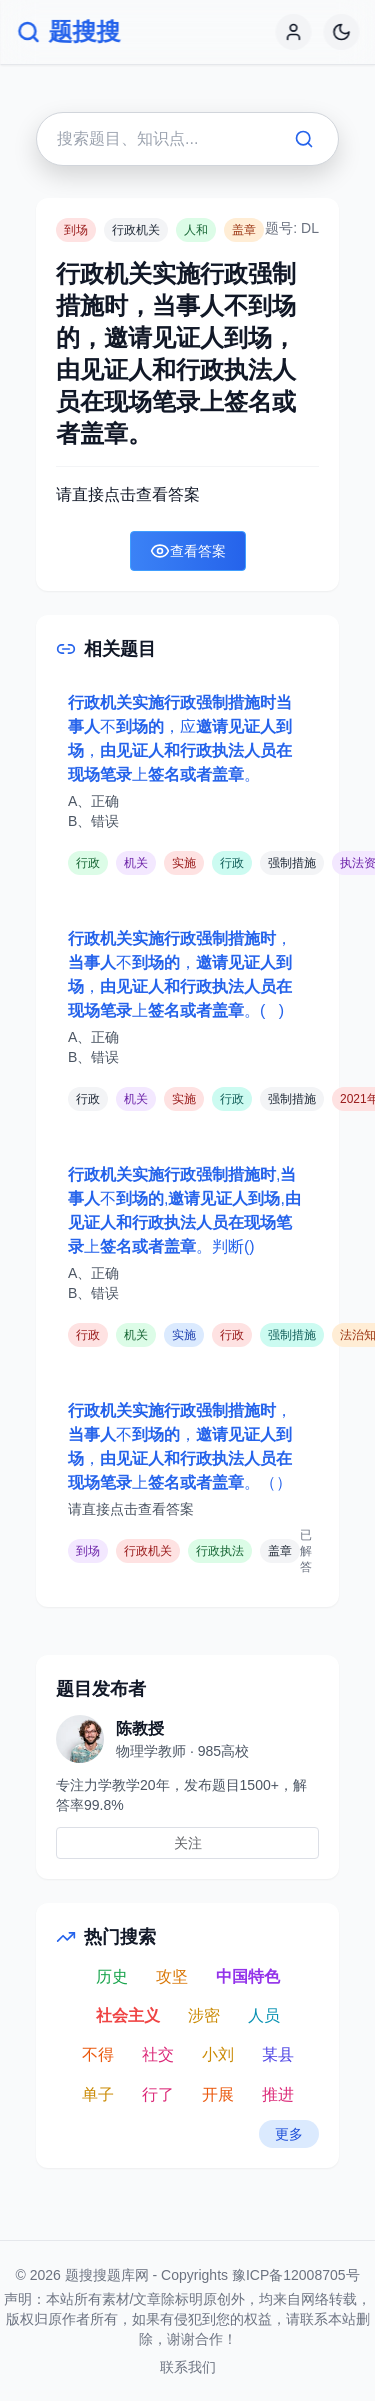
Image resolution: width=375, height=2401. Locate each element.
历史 (112, 1976)
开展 (218, 2094)
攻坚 (172, 1976)
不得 (98, 2054)
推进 (278, 2094)
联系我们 (188, 2367)
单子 (98, 2094)
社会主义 (128, 2015)
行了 (158, 2094)
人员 (264, 2015)
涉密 (204, 2015)
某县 (278, 2054)
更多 (289, 2134)
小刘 (218, 2054)
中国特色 (248, 1976)
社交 (158, 2054)
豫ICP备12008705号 (296, 2275)
